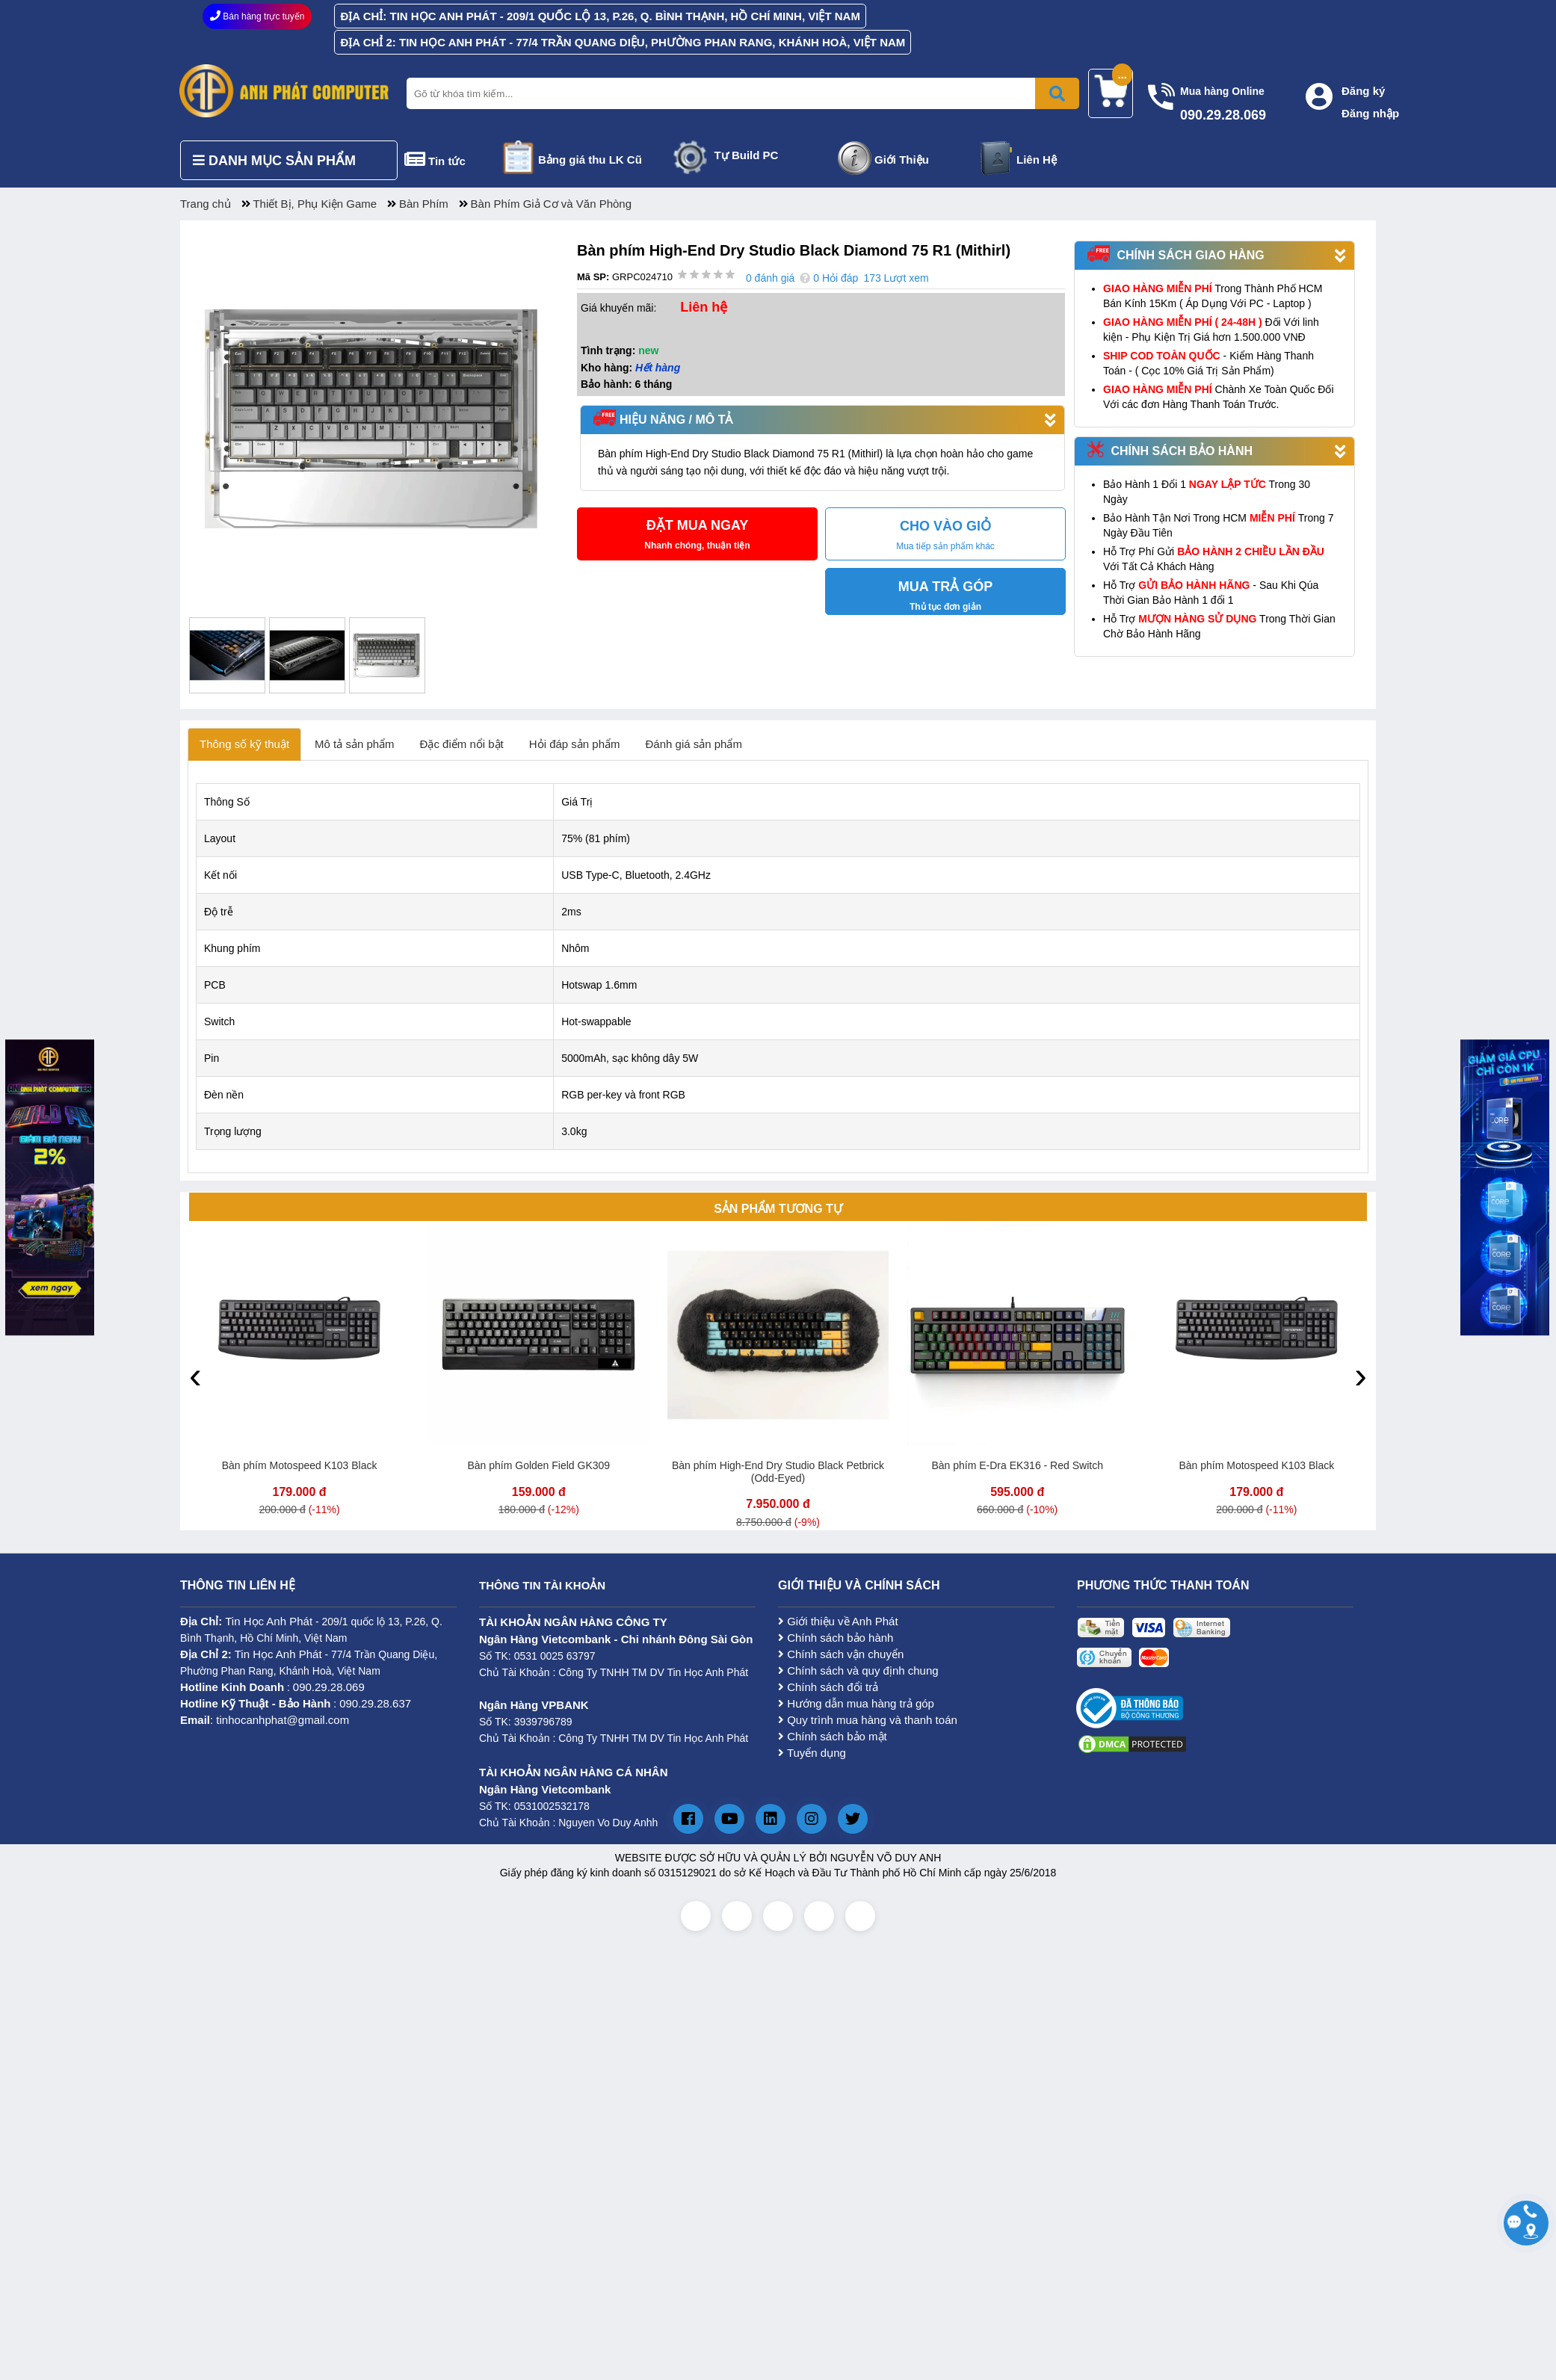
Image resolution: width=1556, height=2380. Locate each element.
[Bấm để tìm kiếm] (1057, 93)
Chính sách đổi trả (828, 1687)
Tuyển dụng (812, 1752)
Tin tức (447, 161)
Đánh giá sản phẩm (694, 744)
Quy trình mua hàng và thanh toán (867, 1719)
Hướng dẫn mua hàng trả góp (856, 1703)
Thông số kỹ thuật (244, 744)
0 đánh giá (770, 278)
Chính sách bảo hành (835, 1637)
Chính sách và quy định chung (858, 1670)
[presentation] (195, 1375)
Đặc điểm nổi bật (462, 744)
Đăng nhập (1370, 113)
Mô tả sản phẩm (355, 744)
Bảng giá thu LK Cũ (590, 159)
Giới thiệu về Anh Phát (838, 1621)
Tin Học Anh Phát (268, 1621)
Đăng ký (1363, 90)
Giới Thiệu (901, 159)
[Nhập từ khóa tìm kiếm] (740, 93)
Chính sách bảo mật (832, 1736)
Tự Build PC (746, 155)
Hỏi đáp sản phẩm (574, 744)
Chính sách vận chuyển (841, 1654)
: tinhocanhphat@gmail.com (264, 1719)
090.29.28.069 (329, 1687)
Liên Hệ (1036, 159)
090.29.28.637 (375, 1703)
